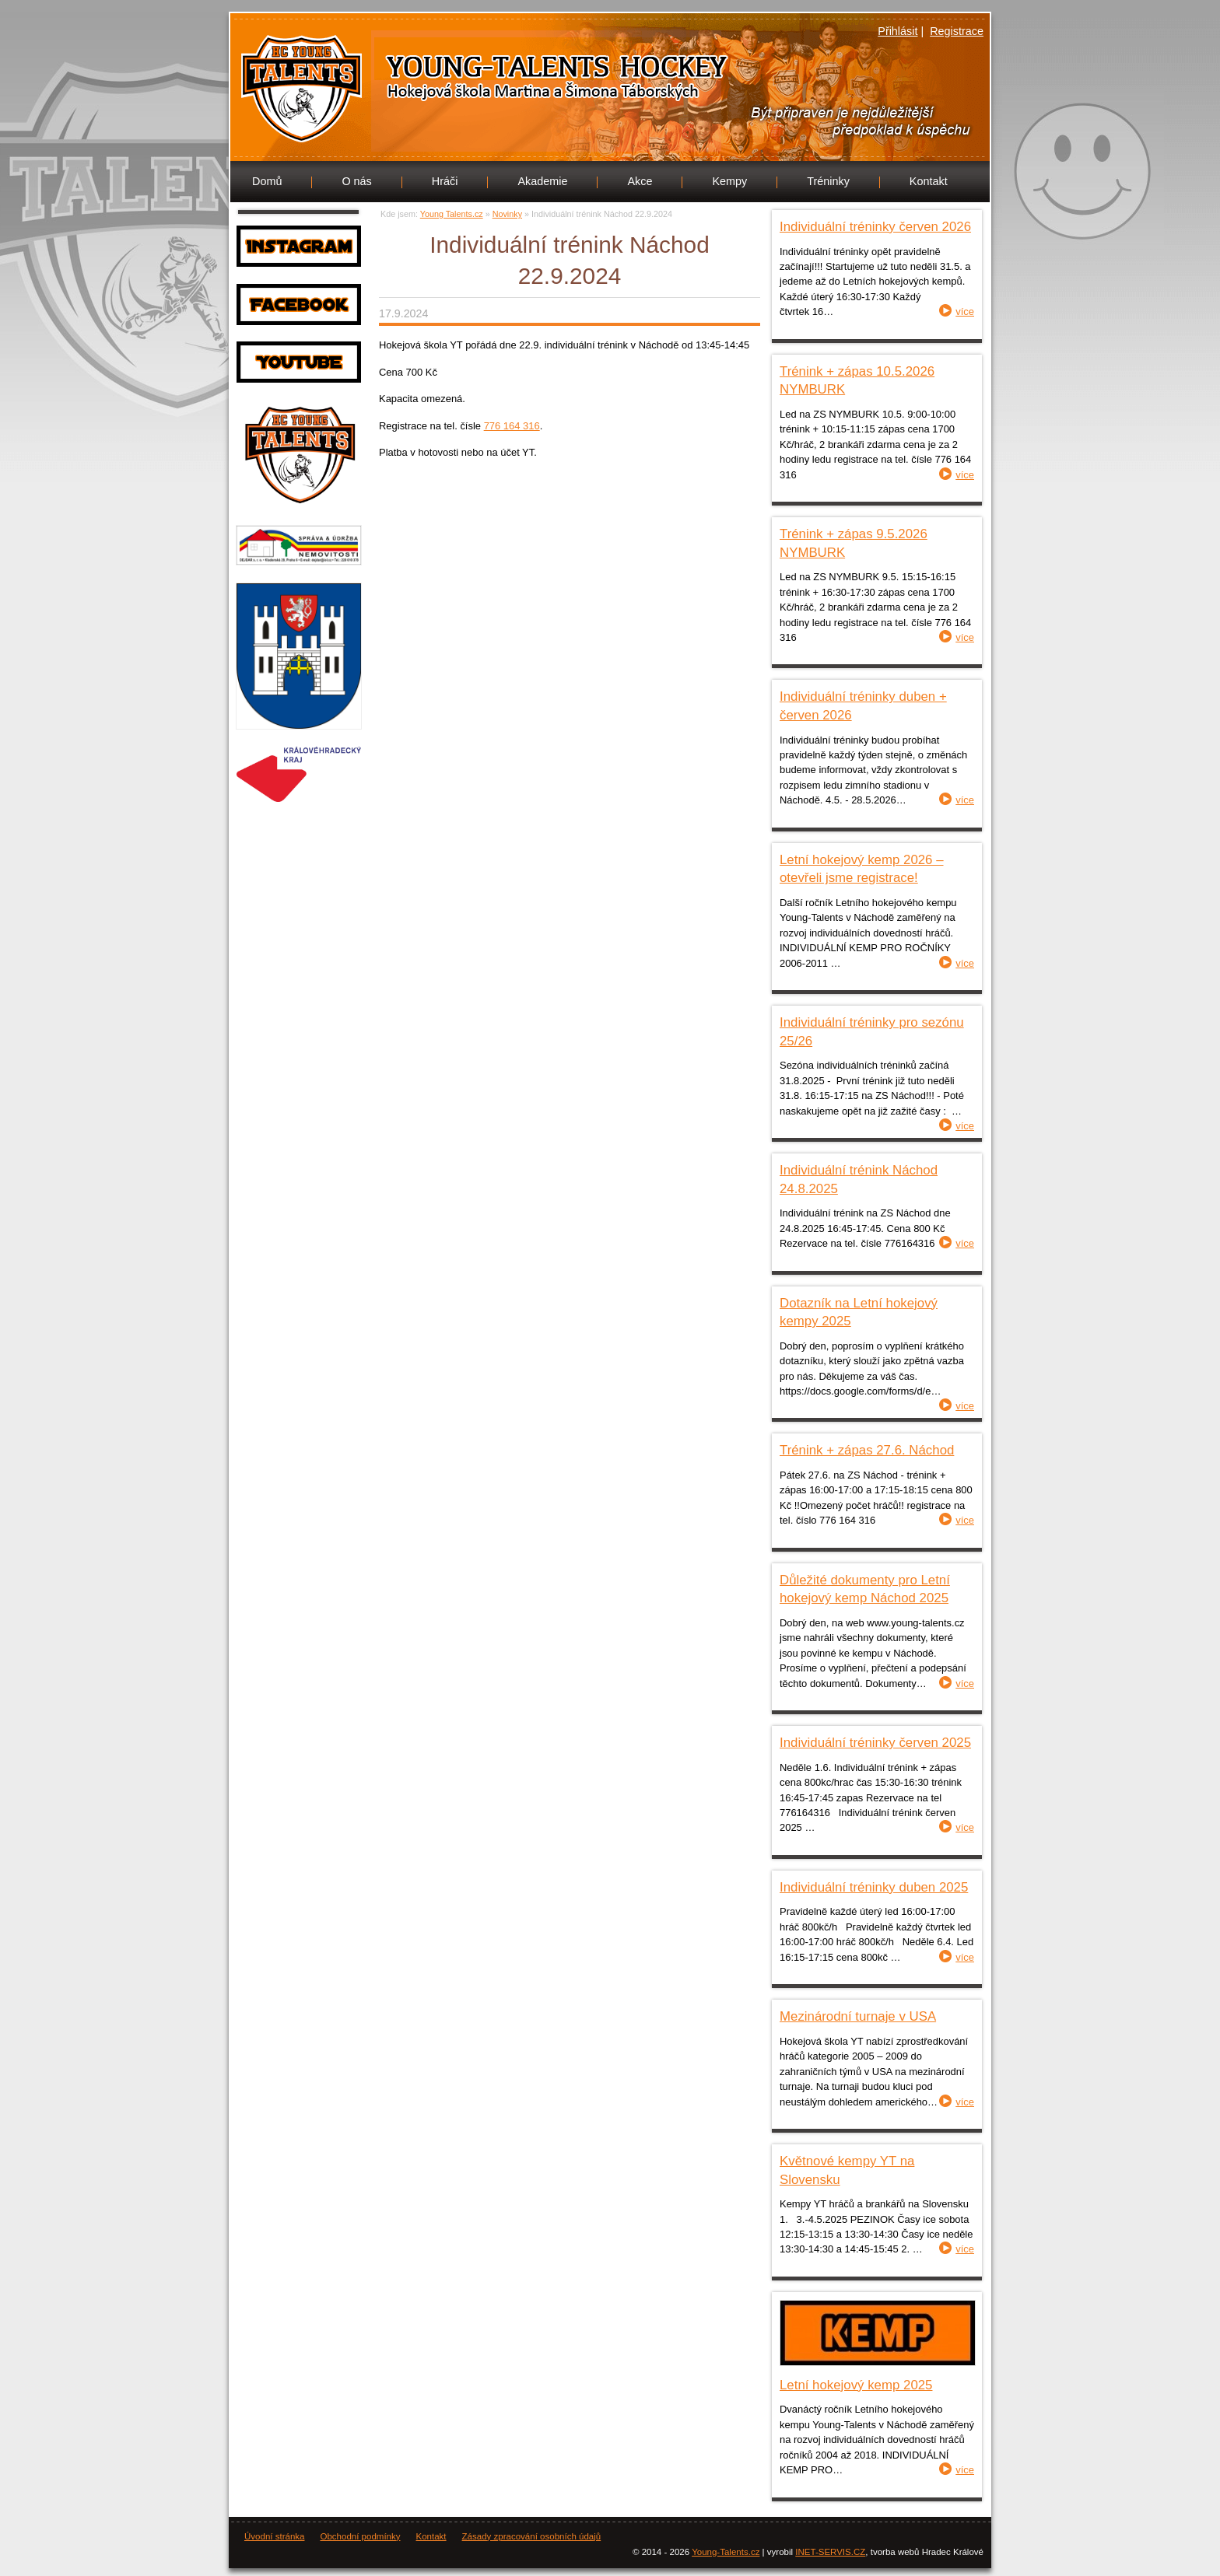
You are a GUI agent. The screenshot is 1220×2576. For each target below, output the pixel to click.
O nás (356, 181)
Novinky (507, 214)
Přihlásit (897, 31)
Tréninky (828, 181)
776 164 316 (512, 426)
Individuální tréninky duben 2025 (874, 1887)
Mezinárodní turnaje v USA (858, 2016)
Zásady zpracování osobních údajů (531, 2536)
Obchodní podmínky (360, 2536)
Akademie (542, 181)
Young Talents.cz (443, 84)
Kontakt (929, 181)
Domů (267, 181)
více (964, 311)
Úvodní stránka (274, 2536)
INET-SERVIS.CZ (830, 2552)
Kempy (729, 181)
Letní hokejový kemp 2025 (856, 2385)
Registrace (956, 31)
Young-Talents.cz (725, 2552)
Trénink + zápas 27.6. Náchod (867, 1450)
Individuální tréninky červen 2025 (875, 1742)
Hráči (445, 181)
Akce (639, 181)
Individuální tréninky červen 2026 (875, 226)
